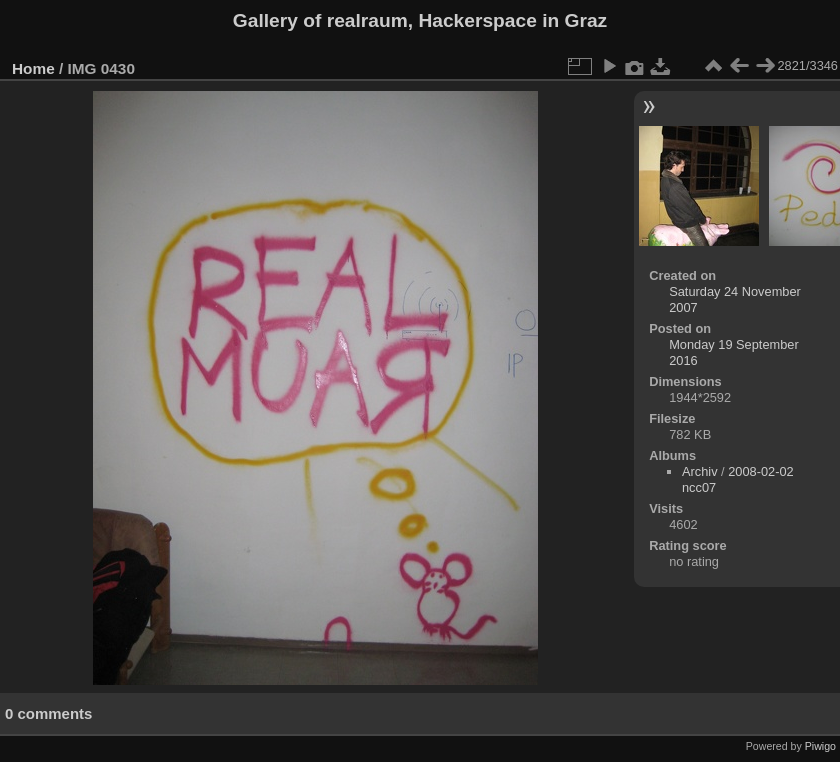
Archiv (700, 471)
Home (33, 68)
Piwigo (820, 746)
